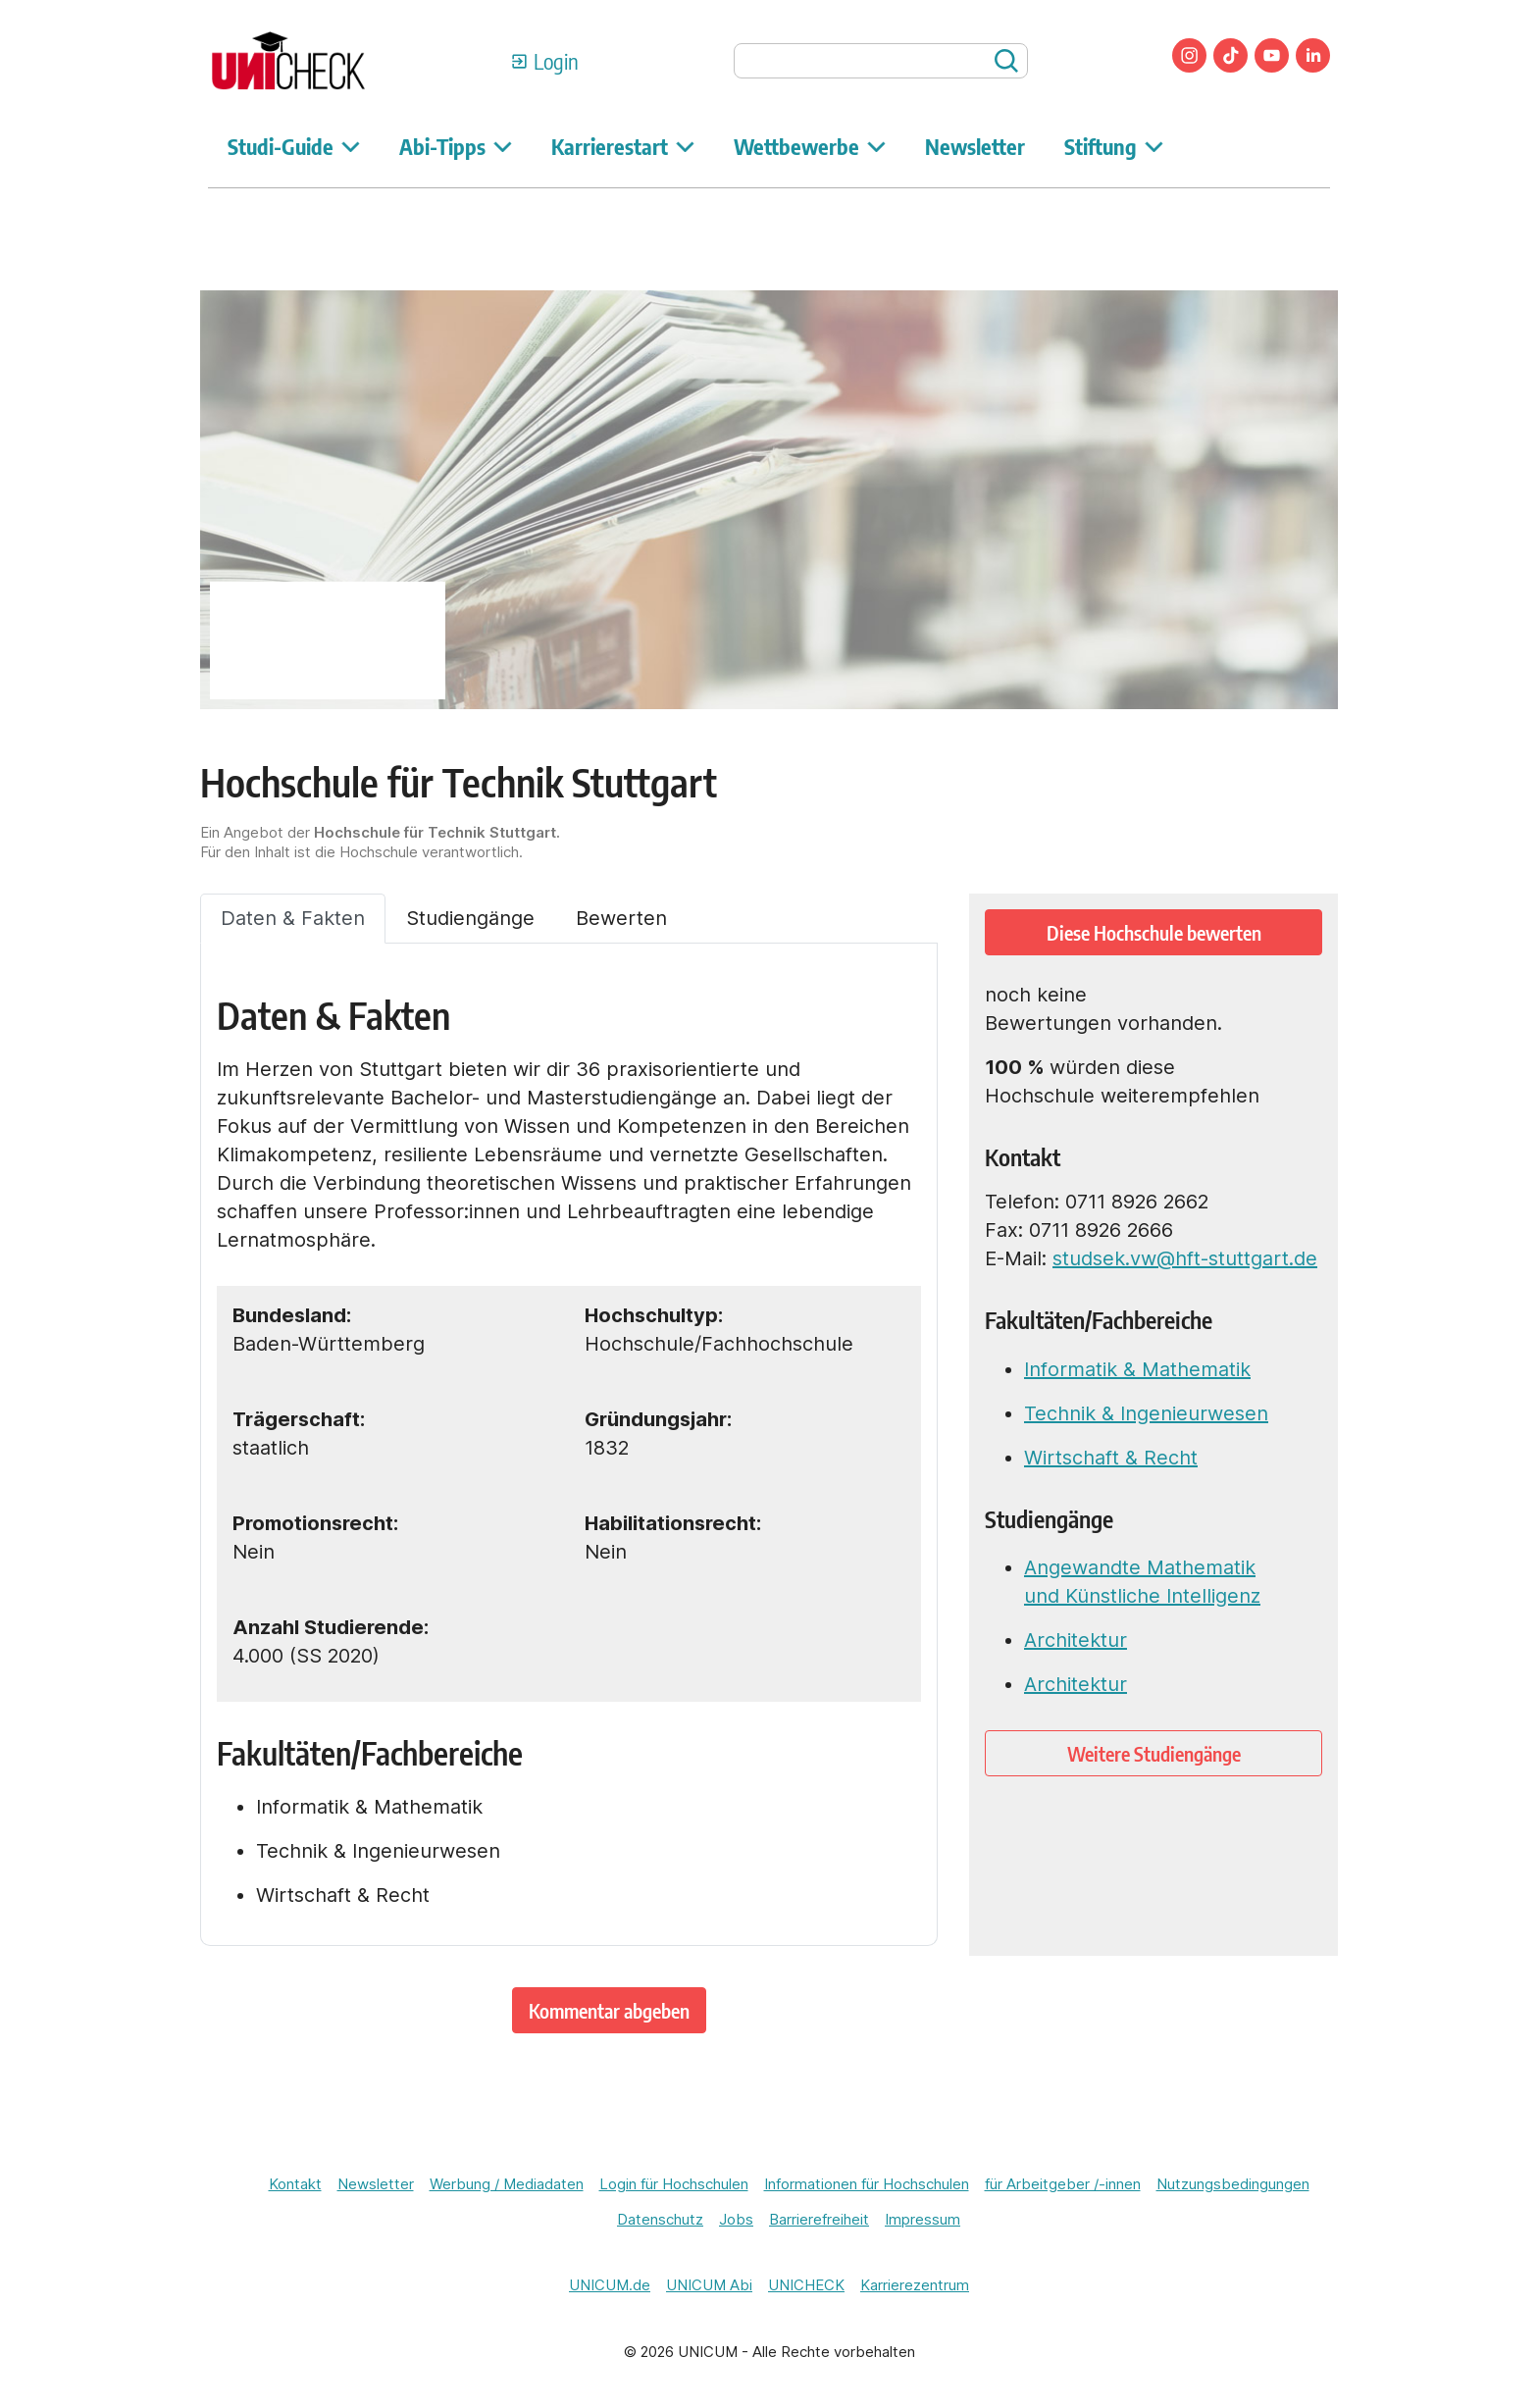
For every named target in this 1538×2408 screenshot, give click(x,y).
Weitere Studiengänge (1154, 1753)
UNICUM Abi (709, 2285)
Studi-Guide (294, 146)
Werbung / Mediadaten (507, 2184)
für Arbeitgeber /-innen (1063, 2184)
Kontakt (295, 2184)
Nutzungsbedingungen (1232, 2184)
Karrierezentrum (914, 2285)
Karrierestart (622, 146)
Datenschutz (660, 2219)
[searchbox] (881, 60)
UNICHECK (806, 2285)
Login (556, 61)
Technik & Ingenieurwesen (1146, 1413)
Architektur (1075, 1640)
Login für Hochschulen (673, 2184)
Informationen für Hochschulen (866, 2184)
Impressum (922, 2219)
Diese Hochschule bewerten (1154, 932)
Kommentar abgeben (609, 2010)
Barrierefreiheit (819, 2219)
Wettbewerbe (810, 146)
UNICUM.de (609, 2285)
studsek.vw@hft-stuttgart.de (1184, 1258)
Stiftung (1113, 146)
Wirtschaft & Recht (1111, 1457)
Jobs (736, 2219)
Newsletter (975, 146)
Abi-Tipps (455, 146)
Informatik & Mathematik (1137, 1369)
